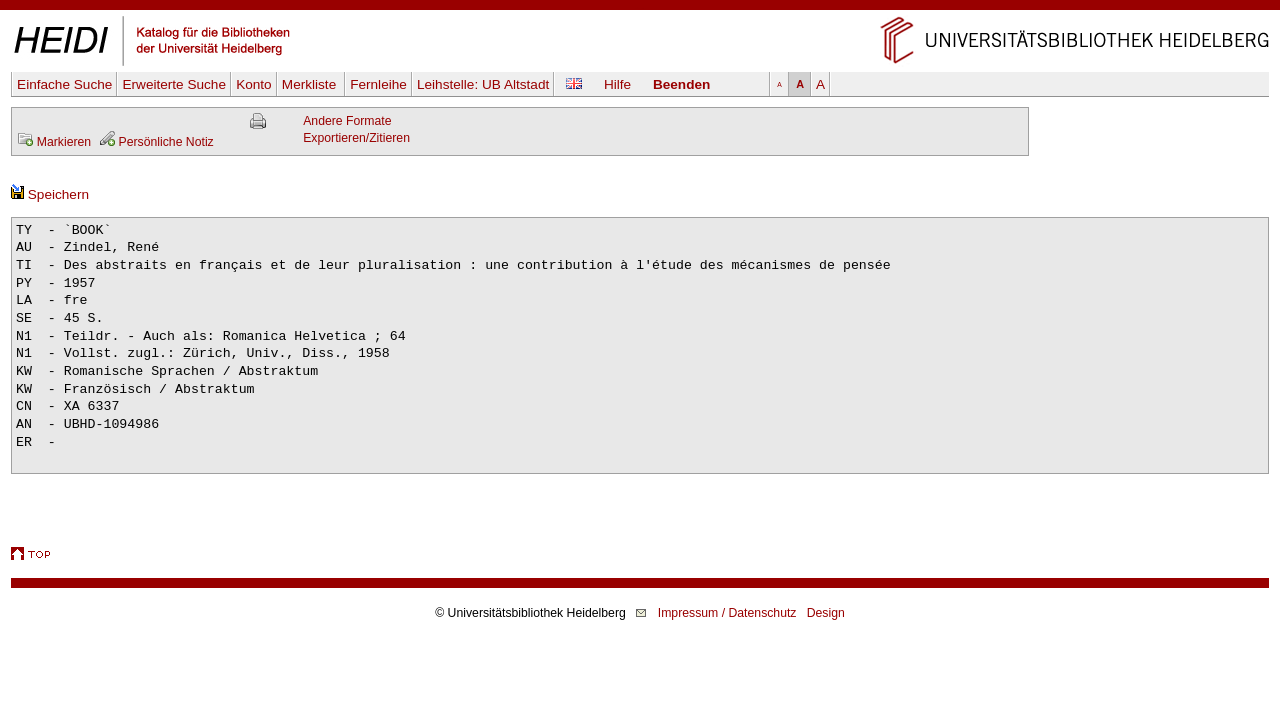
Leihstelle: (483, 84)
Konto (254, 84)
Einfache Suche (64, 84)
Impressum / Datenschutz (727, 613)
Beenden (681, 84)
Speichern (50, 194)
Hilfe (617, 84)
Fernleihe (378, 84)
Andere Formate (347, 121)
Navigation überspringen (640, 8)
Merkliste (311, 84)
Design (826, 613)
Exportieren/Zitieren (356, 138)
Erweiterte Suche (174, 84)
